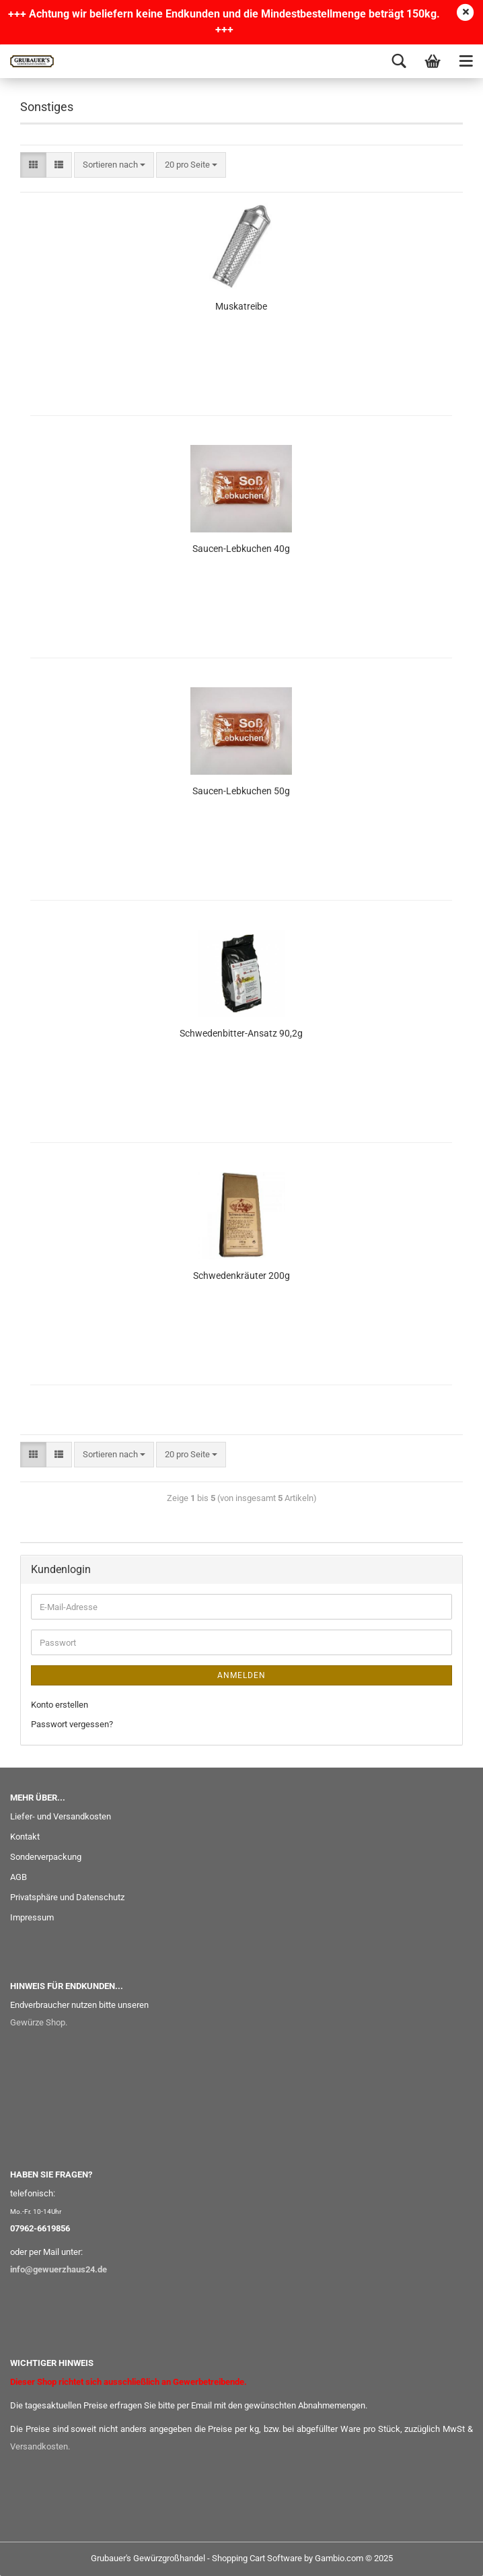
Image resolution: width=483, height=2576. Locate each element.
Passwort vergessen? (72, 1724)
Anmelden (241, 1675)
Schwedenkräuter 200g (241, 1275)
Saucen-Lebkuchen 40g (241, 548)
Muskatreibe (241, 306)
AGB (18, 1877)
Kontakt (25, 1837)
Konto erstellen (59, 1705)
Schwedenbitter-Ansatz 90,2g (241, 1033)
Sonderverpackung (45, 1857)
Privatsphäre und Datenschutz (67, 1897)
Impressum (32, 1917)
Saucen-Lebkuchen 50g (241, 791)
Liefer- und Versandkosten (60, 1816)
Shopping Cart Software (257, 2558)
